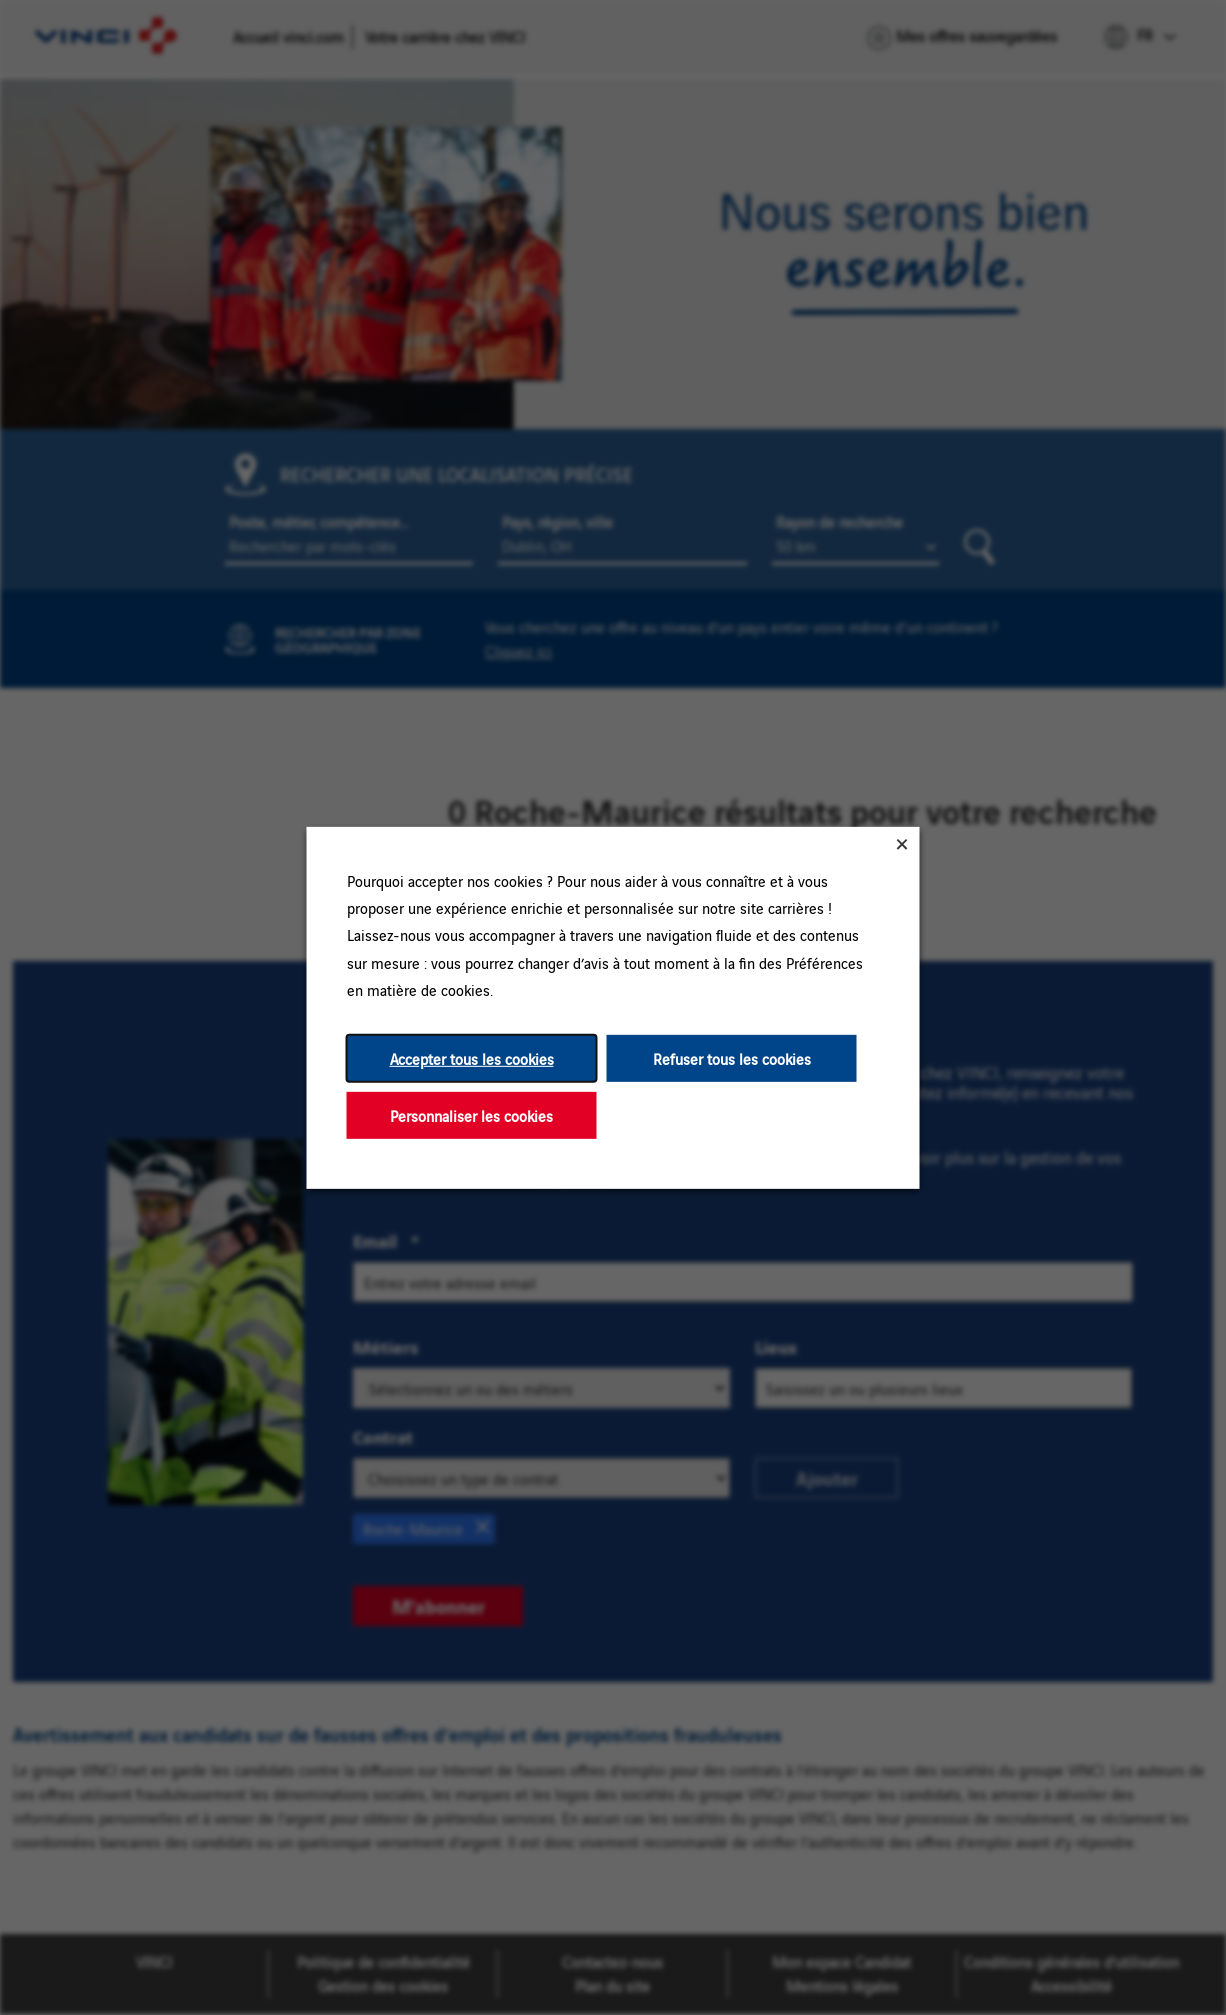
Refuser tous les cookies (732, 1057)
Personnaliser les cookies (471, 1114)
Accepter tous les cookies (472, 1057)
